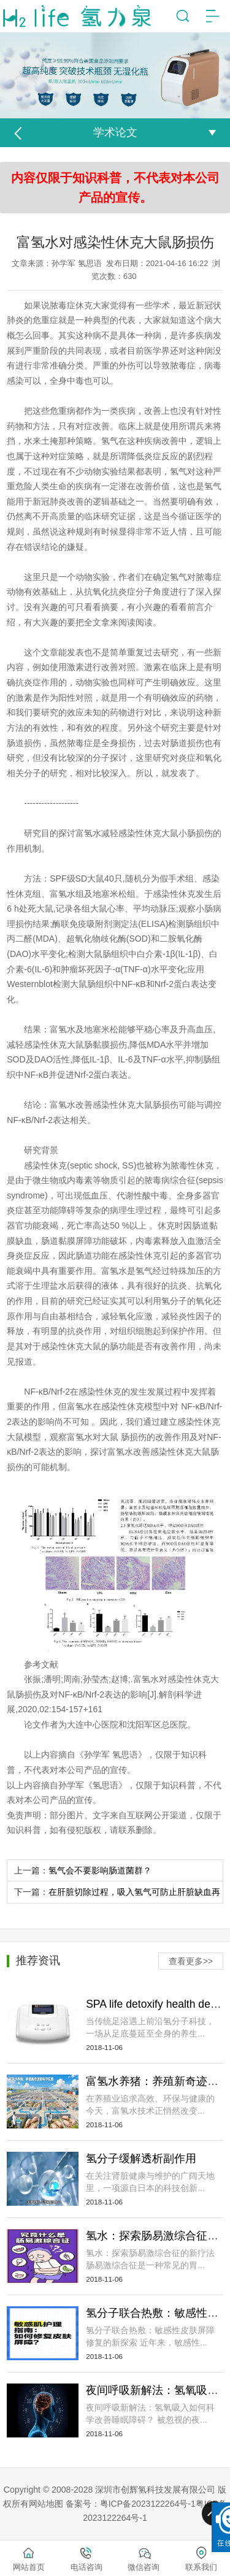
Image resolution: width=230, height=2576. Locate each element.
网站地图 (46, 2504)
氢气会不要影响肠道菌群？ (99, 1870)
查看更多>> (191, 1961)
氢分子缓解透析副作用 (141, 2158)
